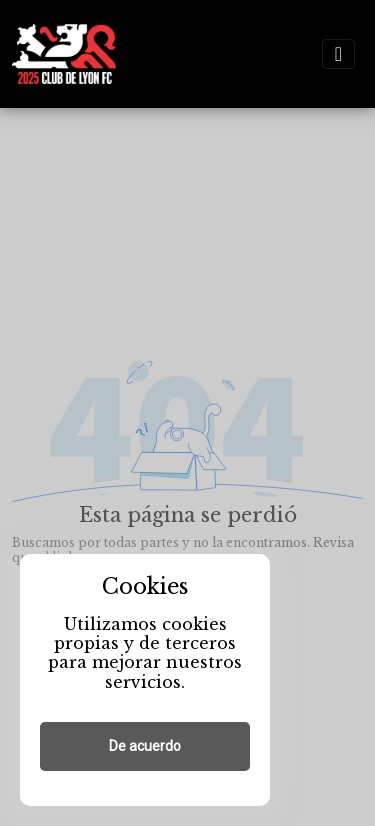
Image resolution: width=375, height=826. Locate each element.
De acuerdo (145, 746)
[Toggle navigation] (338, 54)
